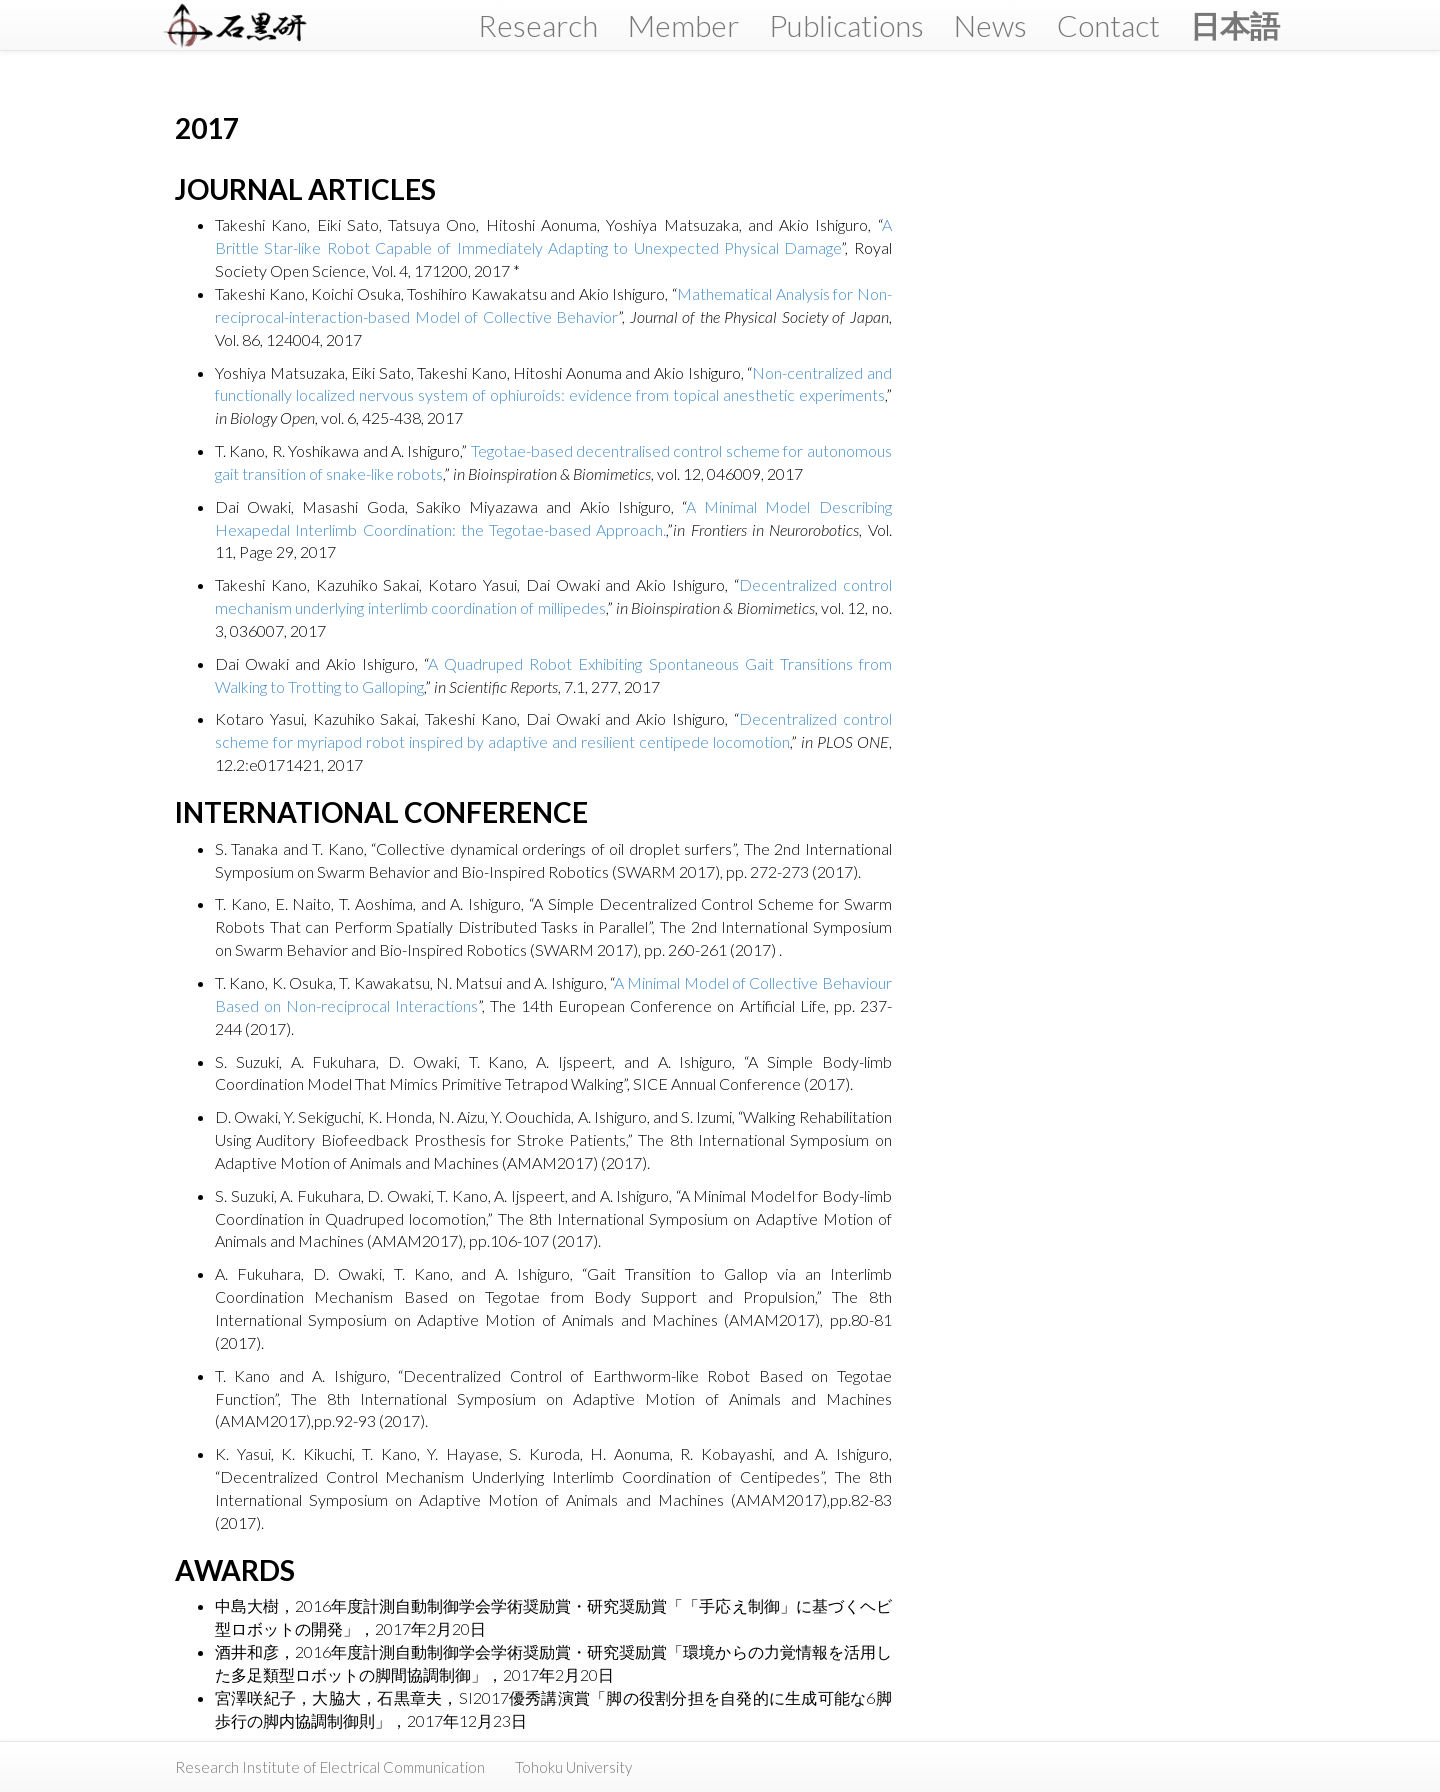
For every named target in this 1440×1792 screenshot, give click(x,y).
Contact (1108, 25)
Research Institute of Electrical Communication (330, 1767)
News (990, 25)
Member (683, 25)
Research (538, 25)
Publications (846, 25)
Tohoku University (573, 1767)
